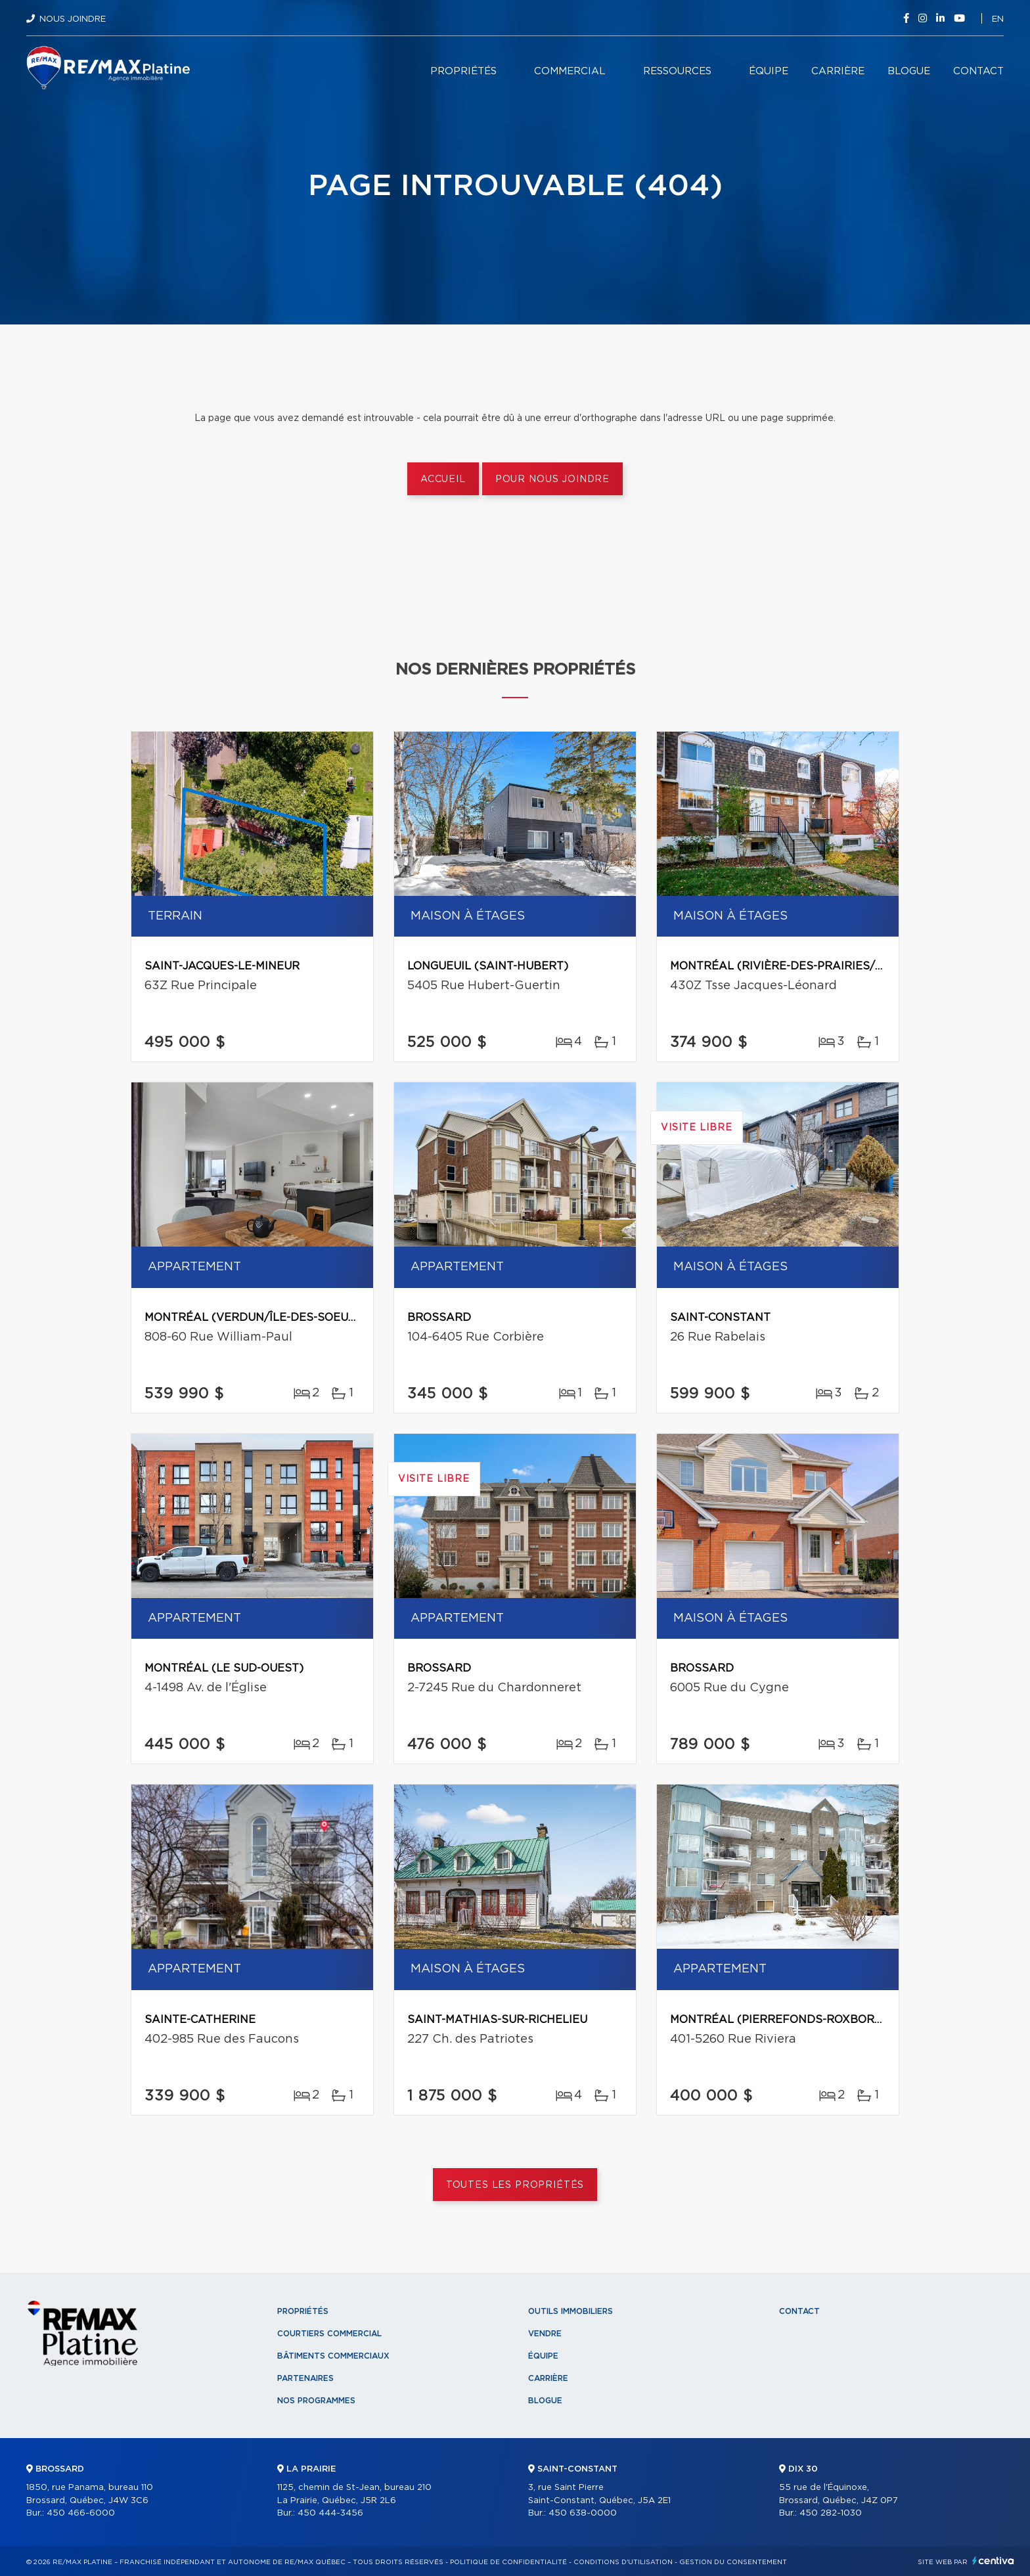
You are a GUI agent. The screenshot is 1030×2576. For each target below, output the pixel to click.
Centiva (993, 2560)
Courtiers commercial (329, 2334)
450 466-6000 (81, 2513)
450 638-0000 (583, 2513)
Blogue (908, 71)
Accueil (443, 479)
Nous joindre (72, 19)
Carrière (837, 71)
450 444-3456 (330, 2513)
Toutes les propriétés (515, 2185)
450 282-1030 (830, 2513)
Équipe (768, 71)
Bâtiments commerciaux (333, 2356)
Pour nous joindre (552, 479)
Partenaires (305, 2378)
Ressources (677, 71)
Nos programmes (316, 2401)
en (998, 19)
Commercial (570, 71)
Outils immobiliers (570, 2311)
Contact (978, 71)
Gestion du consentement (733, 2562)
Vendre (545, 2334)
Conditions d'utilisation (623, 2562)
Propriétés (463, 71)
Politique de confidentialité (508, 2562)
